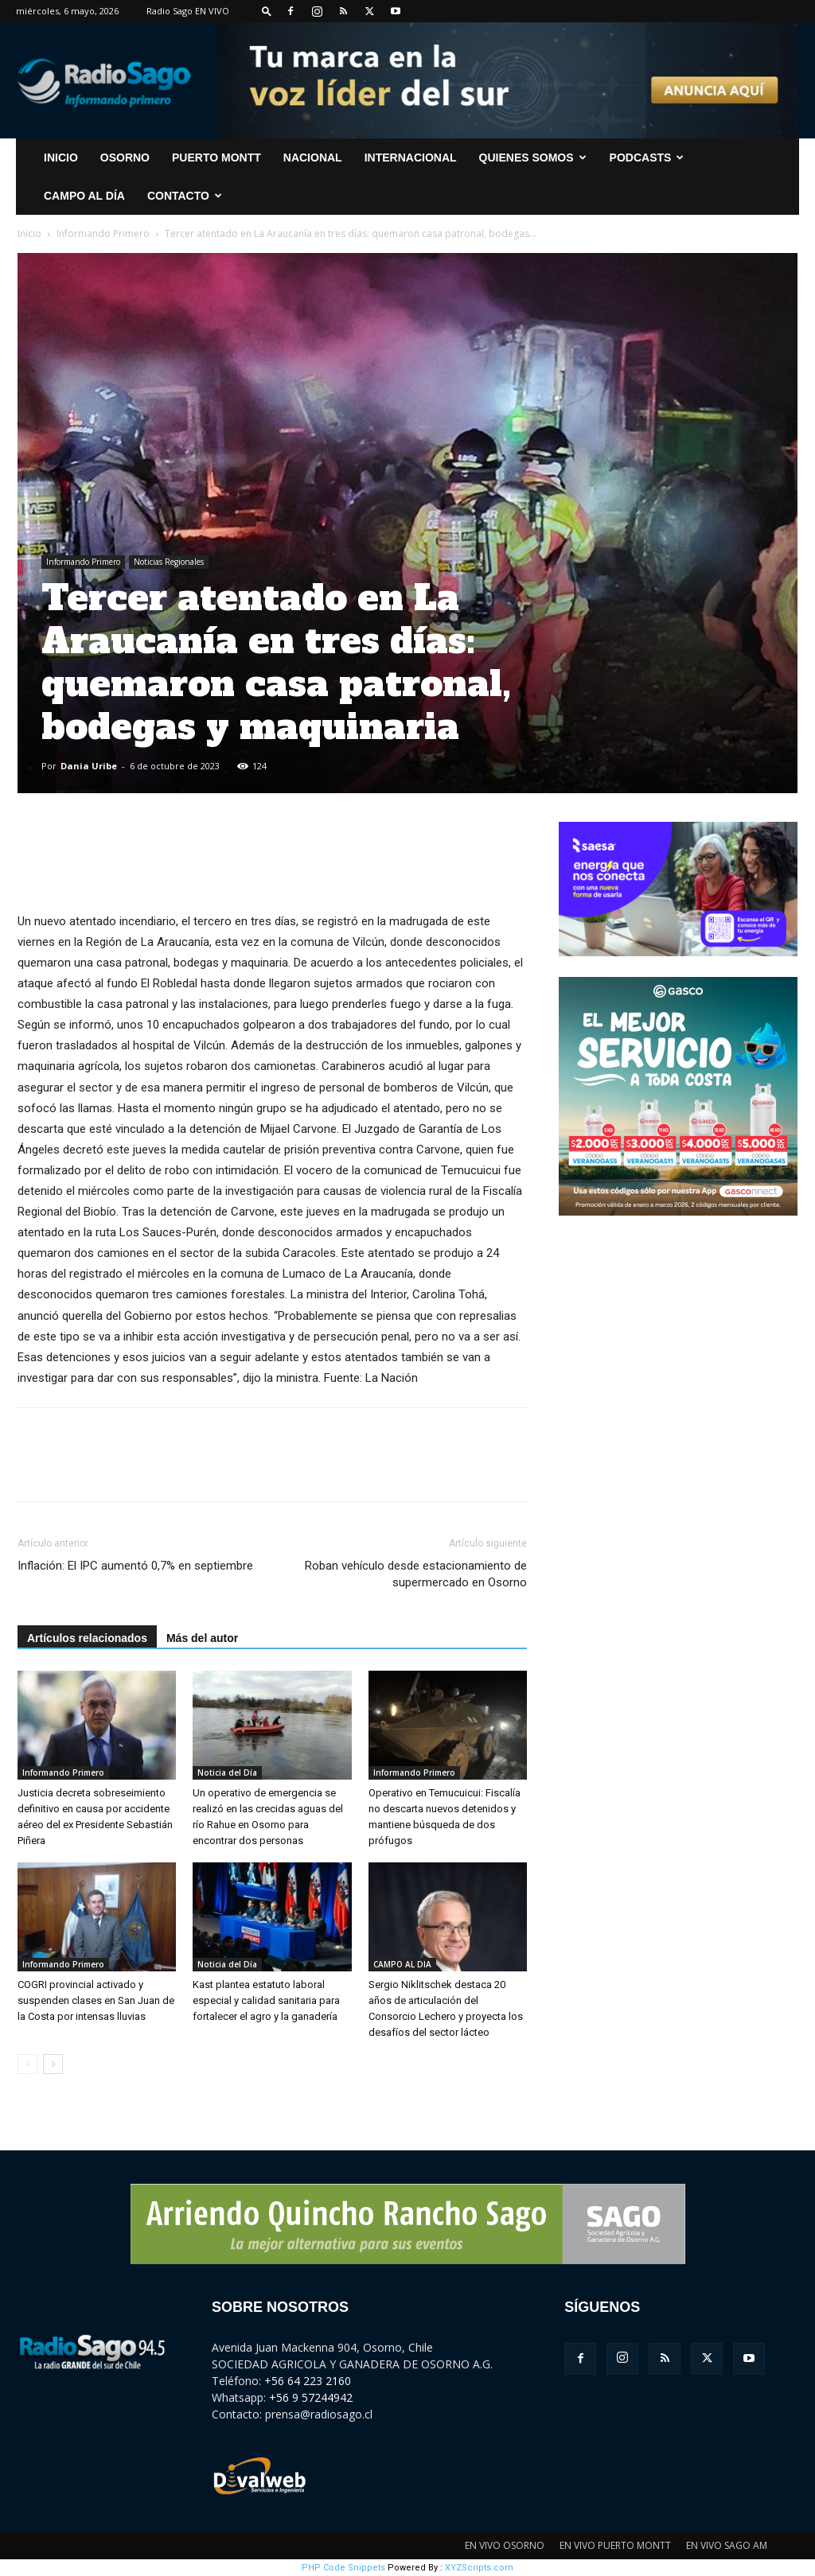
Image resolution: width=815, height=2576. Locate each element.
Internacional (411, 157)
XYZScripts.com (479, 2567)
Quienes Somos (533, 157)
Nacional (312, 157)
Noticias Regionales (169, 561)
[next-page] (53, 2064)
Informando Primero (103, 233)
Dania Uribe (88, 766)
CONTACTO (184, 195)
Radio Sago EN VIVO (187, 11)
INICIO (61, 157)
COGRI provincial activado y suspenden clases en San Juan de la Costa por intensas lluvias (96, 2000)
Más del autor (202, 1638)
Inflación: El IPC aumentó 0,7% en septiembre (135, 1565)
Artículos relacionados (87, 1638)
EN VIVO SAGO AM (726, 2545)
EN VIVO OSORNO (504, 2545)
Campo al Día (84, 195)
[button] (267, 11)
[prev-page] (27, 2064)
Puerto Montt (216, 157)
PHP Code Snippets (343, 2567)
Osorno (125, 157)
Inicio (29, 233)
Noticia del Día (227, 1772)
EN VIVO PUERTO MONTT (615, 2545)
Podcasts (647, 157)
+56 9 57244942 (311, 2397)
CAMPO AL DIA (402, 1964)
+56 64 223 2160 (307, 2380)
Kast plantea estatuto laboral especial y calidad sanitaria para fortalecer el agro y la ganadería (266, 2000)
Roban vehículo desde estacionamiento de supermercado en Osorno (416, 1574)
